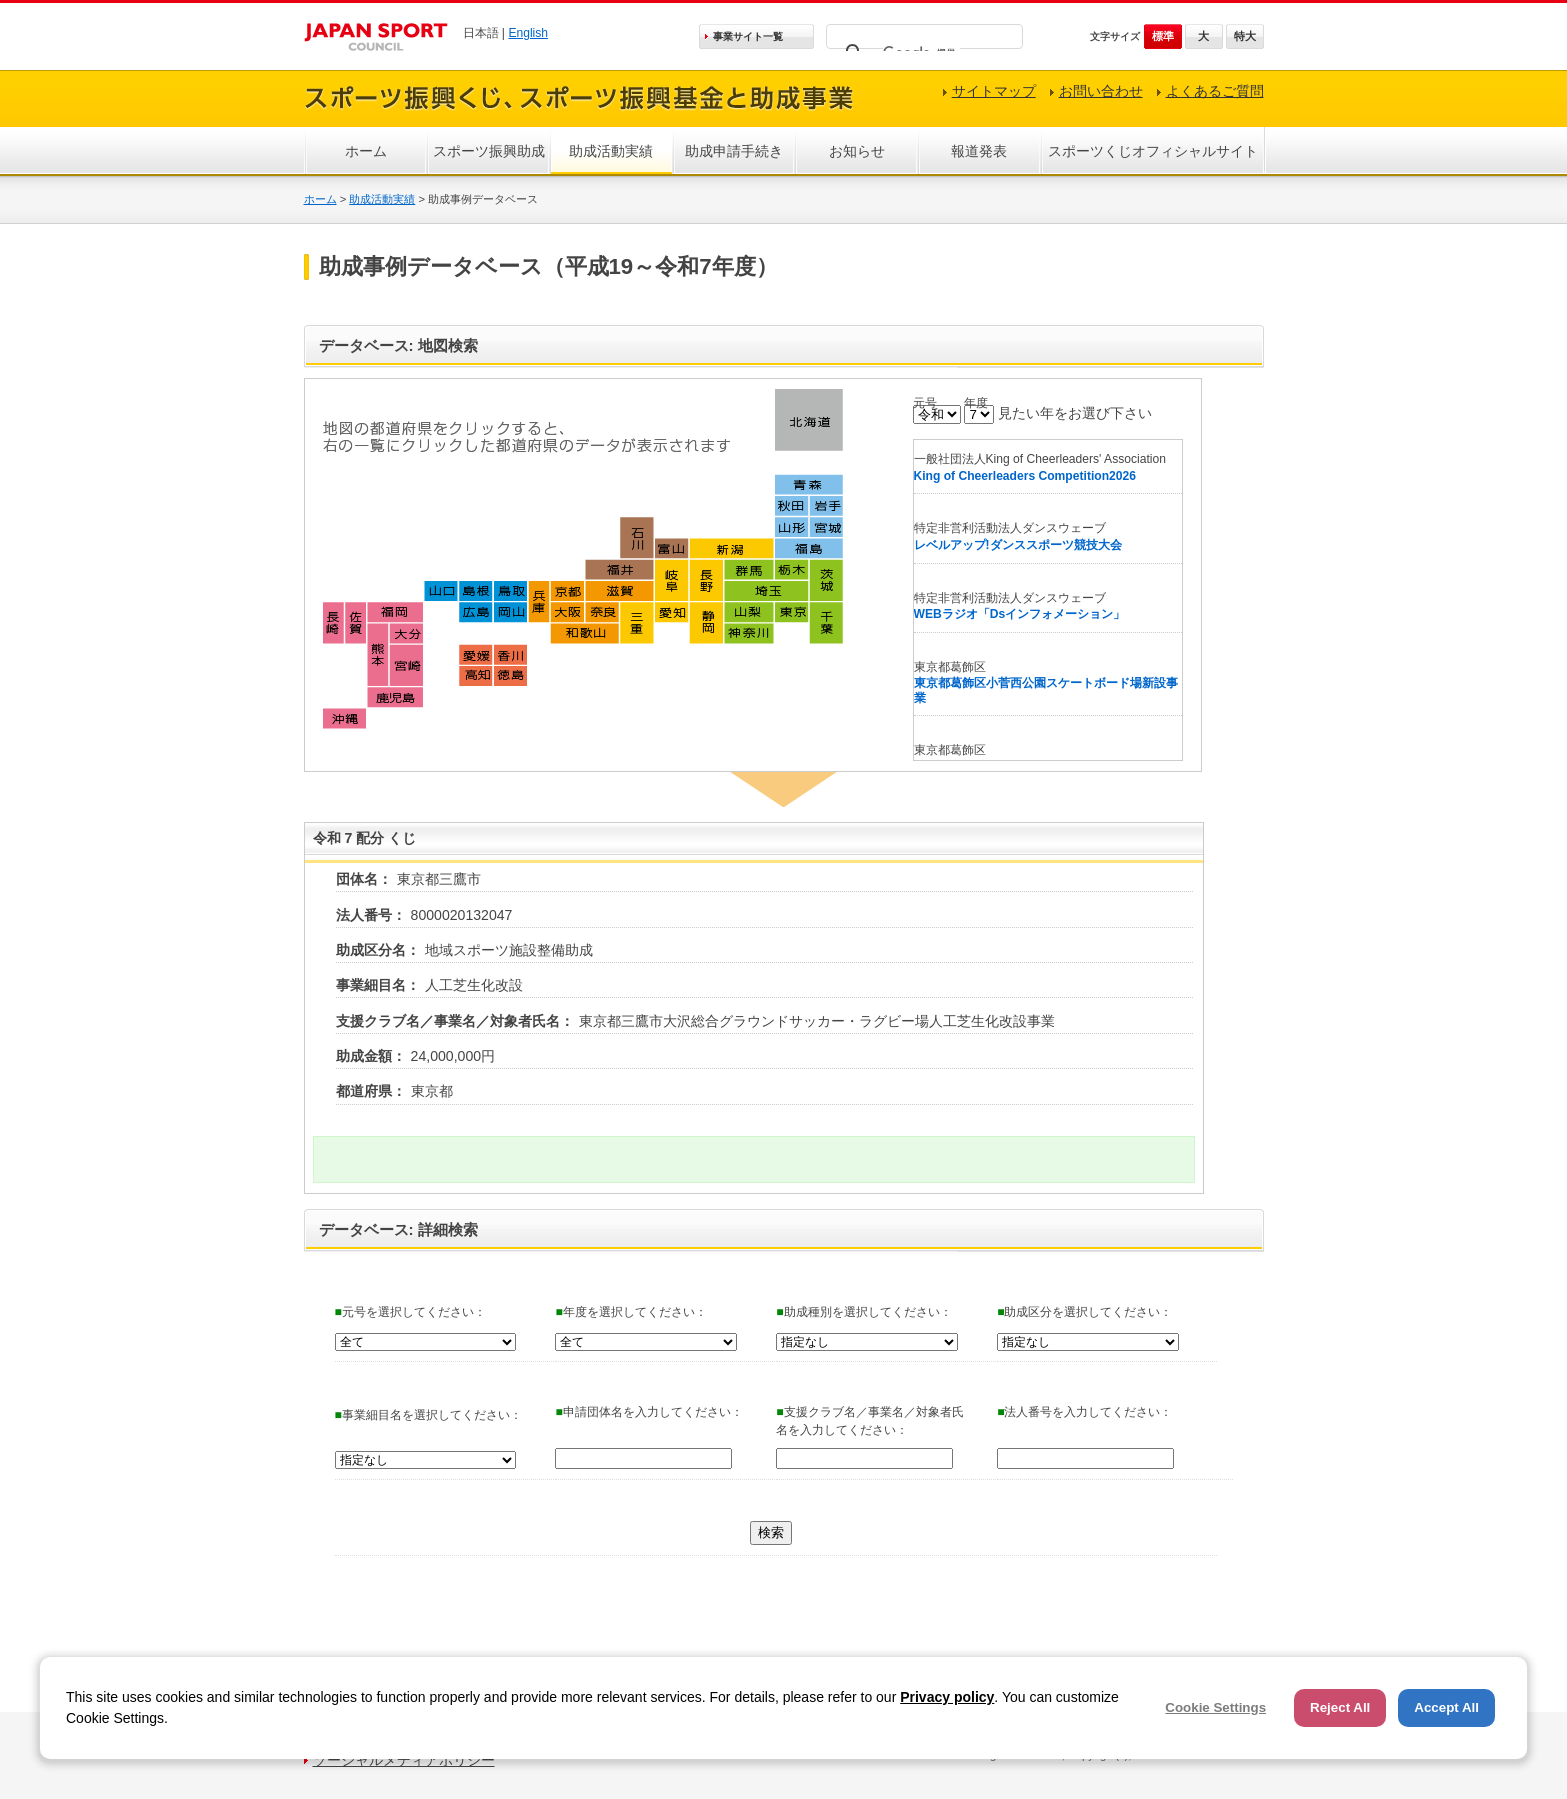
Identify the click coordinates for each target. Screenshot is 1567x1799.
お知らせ (857, 151)
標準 (1163, 36)
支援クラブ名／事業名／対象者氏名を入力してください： (869, 1421)
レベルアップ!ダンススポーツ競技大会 (1018, 545)
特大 (1245, 36)
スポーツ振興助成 (489, 151)
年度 (976, 403)
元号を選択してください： (410, 1312)
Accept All (1446, 1707)
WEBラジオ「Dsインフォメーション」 (1020, 614)
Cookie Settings (1215, 1707)
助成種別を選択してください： (863, 1312)
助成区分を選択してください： (1084, 1312)
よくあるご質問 (1215, 91)
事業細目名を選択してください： (428, 1415)
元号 (925, 403)
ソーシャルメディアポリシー (404, 1760)
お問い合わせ (1101, 91)
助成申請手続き (734, 151)
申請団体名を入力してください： (648, 1412)
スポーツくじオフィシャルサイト (1153, 151)
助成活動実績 (611, 151)
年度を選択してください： (630, 1312)
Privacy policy (947, 1697)
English (528, 33)
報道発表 (979, 151)
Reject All (1340, 1707)
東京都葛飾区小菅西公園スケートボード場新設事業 (1046, 690)
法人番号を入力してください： (1084, 1412)
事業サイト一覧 (748, 36)
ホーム (366, 151)
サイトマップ (994, 91)
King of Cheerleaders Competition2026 (1025, 476)
